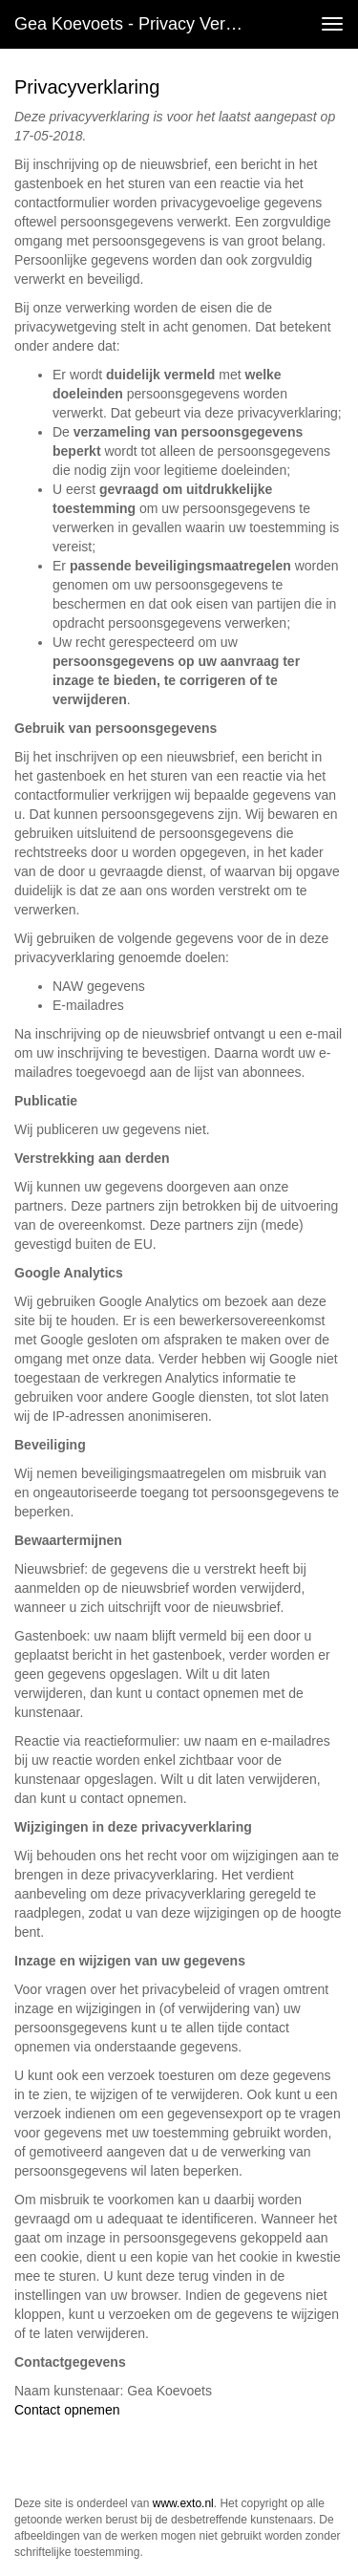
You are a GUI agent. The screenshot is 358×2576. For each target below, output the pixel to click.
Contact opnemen (67, 2409)
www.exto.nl (183, 2503)
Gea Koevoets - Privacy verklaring (137, 23)
